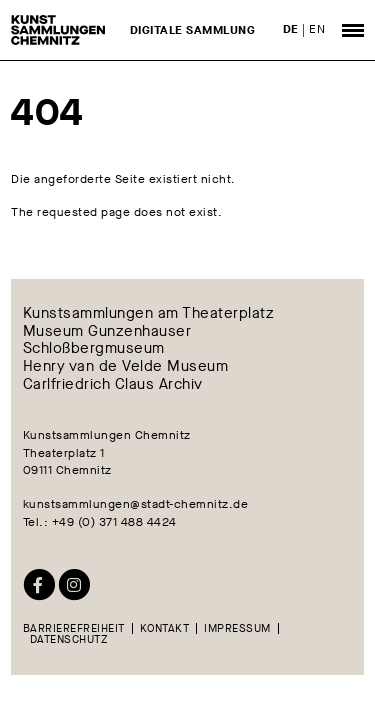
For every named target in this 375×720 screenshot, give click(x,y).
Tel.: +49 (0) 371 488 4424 (100, 522)
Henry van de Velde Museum (126, 367)
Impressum (237, 628)
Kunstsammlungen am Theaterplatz (149, 313)
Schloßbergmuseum (94, 349)
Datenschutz (69, 639)
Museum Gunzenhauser (107, 331)
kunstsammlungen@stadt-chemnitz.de (136, 504)
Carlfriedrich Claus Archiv (113, 385)
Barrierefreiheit (74, 628)
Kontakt (165, 628)
